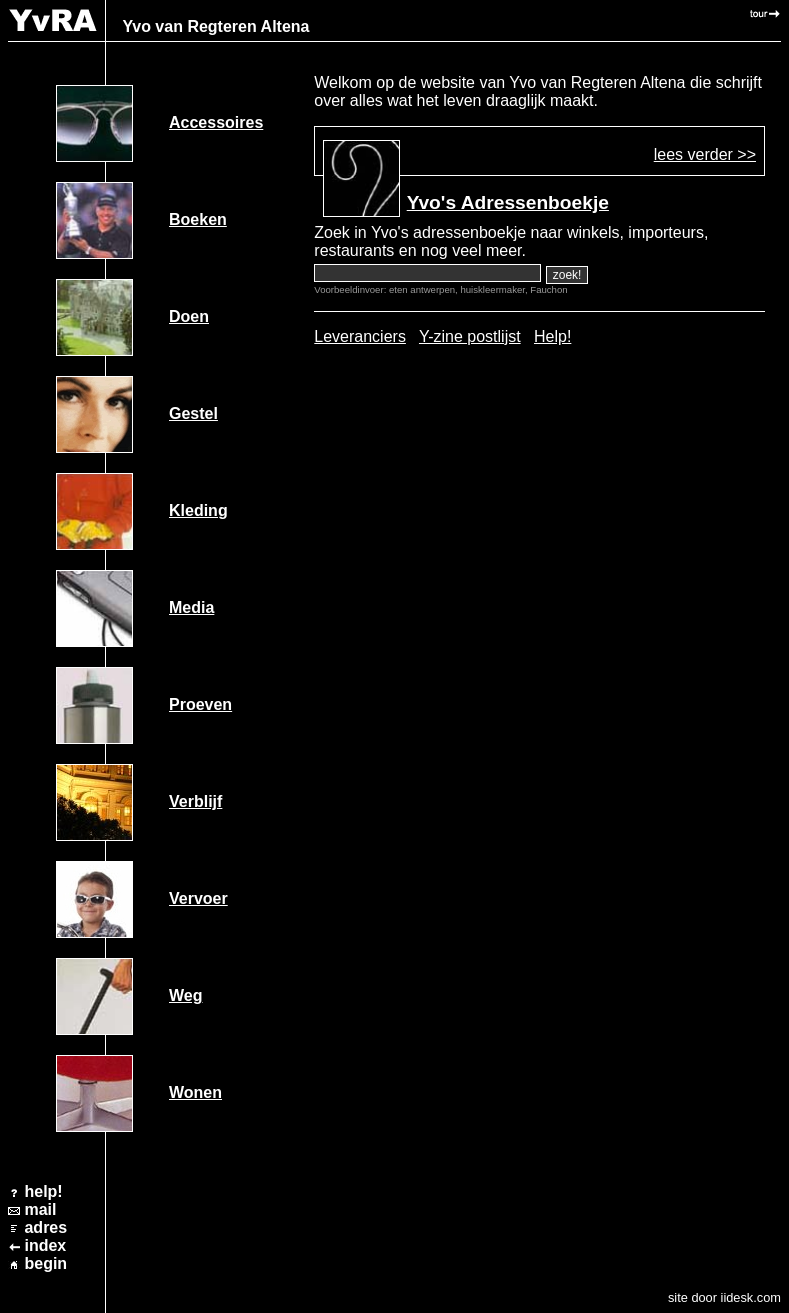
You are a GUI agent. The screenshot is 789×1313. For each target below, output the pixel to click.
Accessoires (216, 122)
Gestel (193, 413)
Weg (185, 995)
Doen (189, 316)
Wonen (195, 1092)
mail (40, 1209)
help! (43, 1191)
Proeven (200, 704)
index (45, 1245)
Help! (552, 336)
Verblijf (195, 801)
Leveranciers (360, 336)
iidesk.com (751, 1297)
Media (191, 607)
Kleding (198, 510)
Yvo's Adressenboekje (508, 202)
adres (45, 1227)
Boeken (198, 219)
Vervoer (198, 898)
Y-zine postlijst (470, 336)
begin (45, 1263)
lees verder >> (705, 154)
